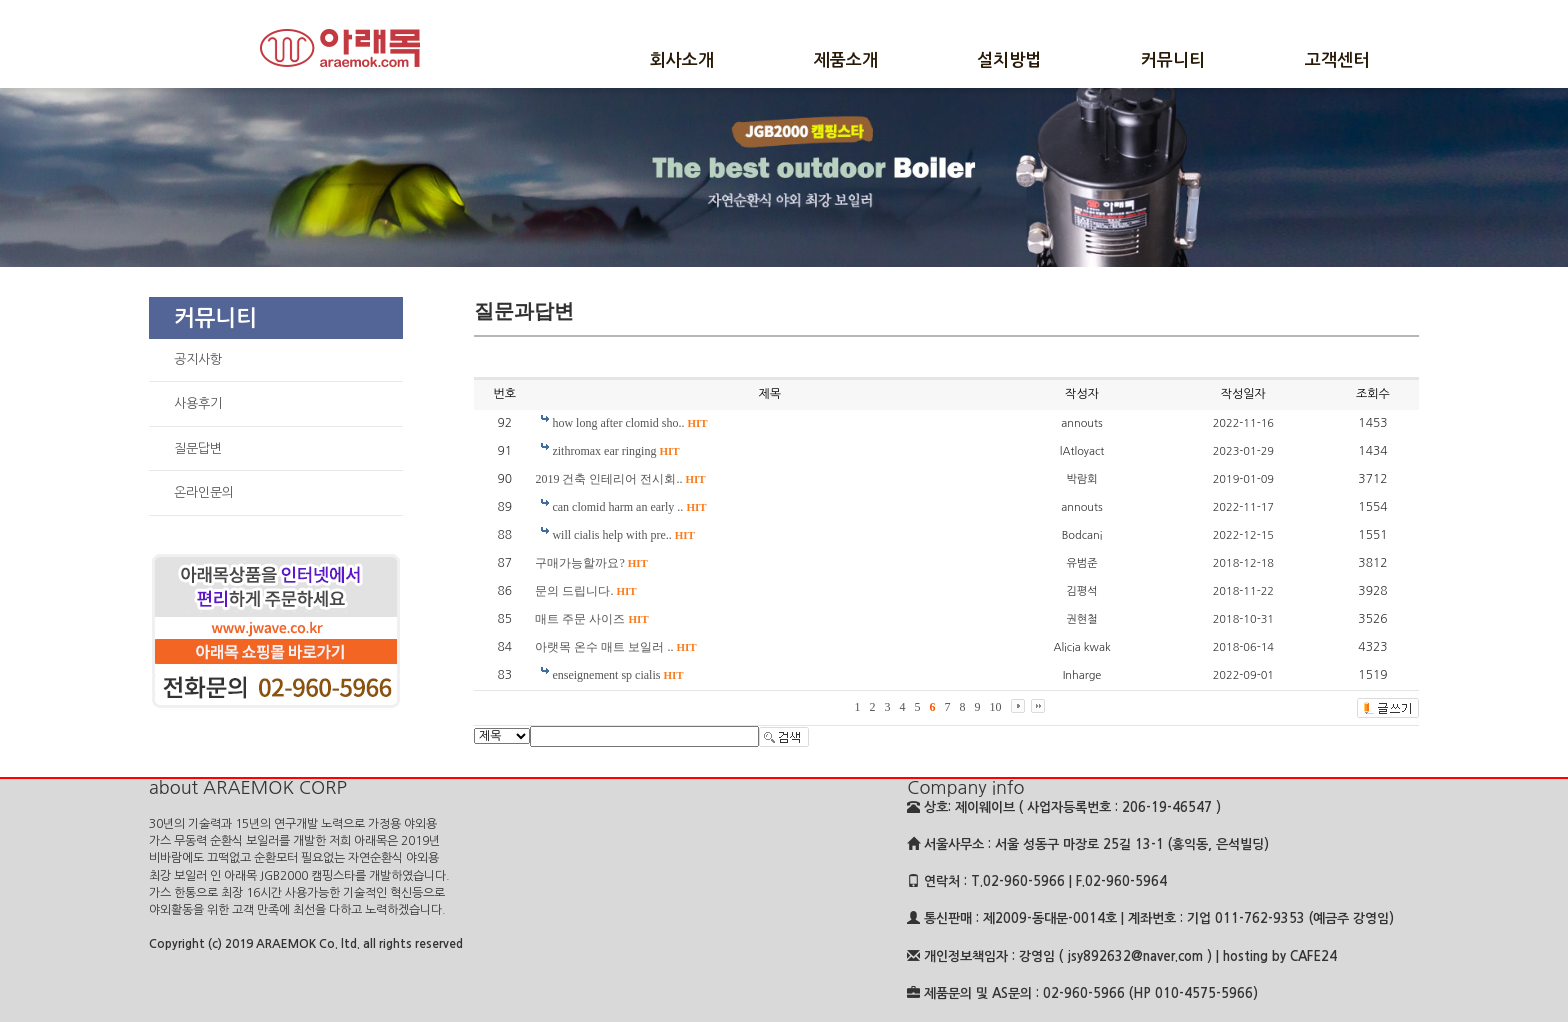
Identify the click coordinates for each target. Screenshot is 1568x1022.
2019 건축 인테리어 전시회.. (620, 479)
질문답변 (198, 448)
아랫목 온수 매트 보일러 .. (615, 647)
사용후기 (198, 403)
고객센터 (1337, 60)
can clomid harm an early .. (629, 507)
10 (996, 707)
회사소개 (682, 60)
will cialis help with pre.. (623, 535)
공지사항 (198, 359)
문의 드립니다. (585, 591)
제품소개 (846, 60)
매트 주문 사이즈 (591, 619)
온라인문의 (204, 492)
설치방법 (1009, 60)
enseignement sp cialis (617, 675)
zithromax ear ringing (615, 451)
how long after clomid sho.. (629, 423)
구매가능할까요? (591, 563)
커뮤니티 (1173, 60)
